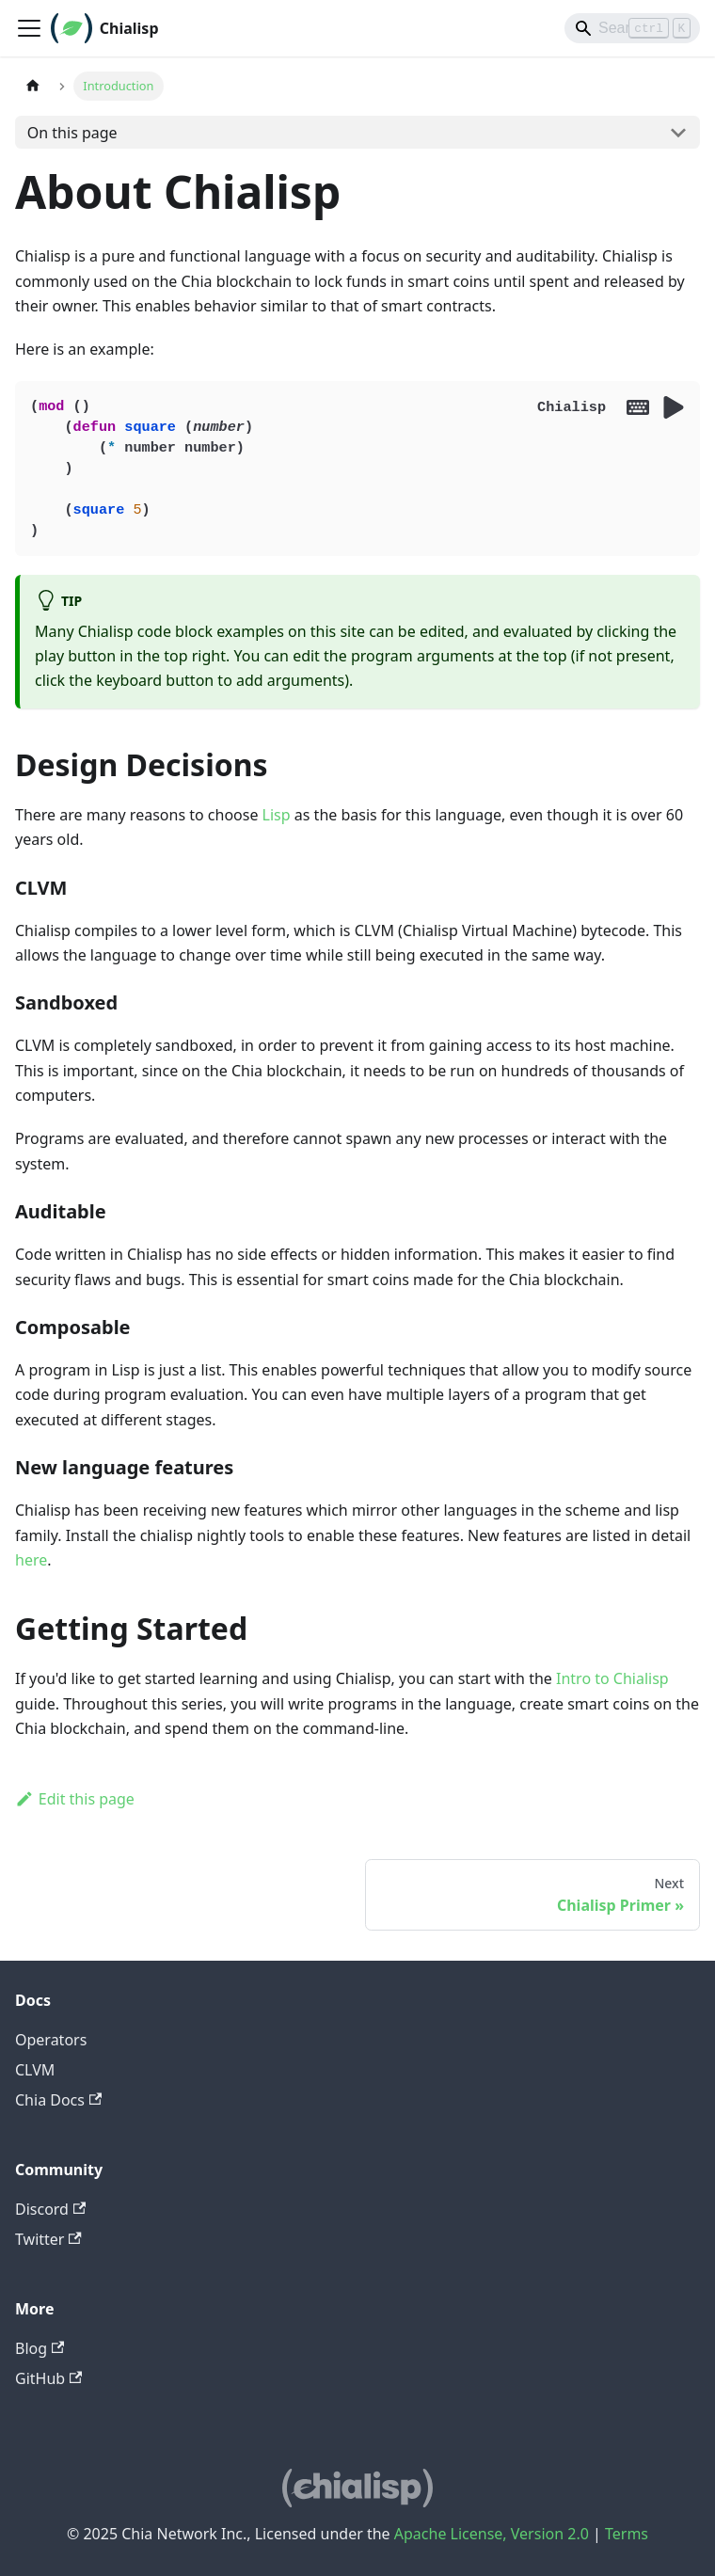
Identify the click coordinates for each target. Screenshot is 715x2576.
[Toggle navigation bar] (29, 28)
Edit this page (75, 1799)
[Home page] (33, 86)
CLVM (35, 2069)
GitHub (48, 2378)
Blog (39, 2348)
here (31, 1560)
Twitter (48, 2239)
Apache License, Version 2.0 (491, 2533)
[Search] (632, 28)
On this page (72, 132)
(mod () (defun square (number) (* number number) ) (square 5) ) (357, 468)
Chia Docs (58, 2100)
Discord (50, 2209)
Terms (626, 2533)
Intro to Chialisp (612, 1678)
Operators (51, 2039)
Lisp (276, 814)
